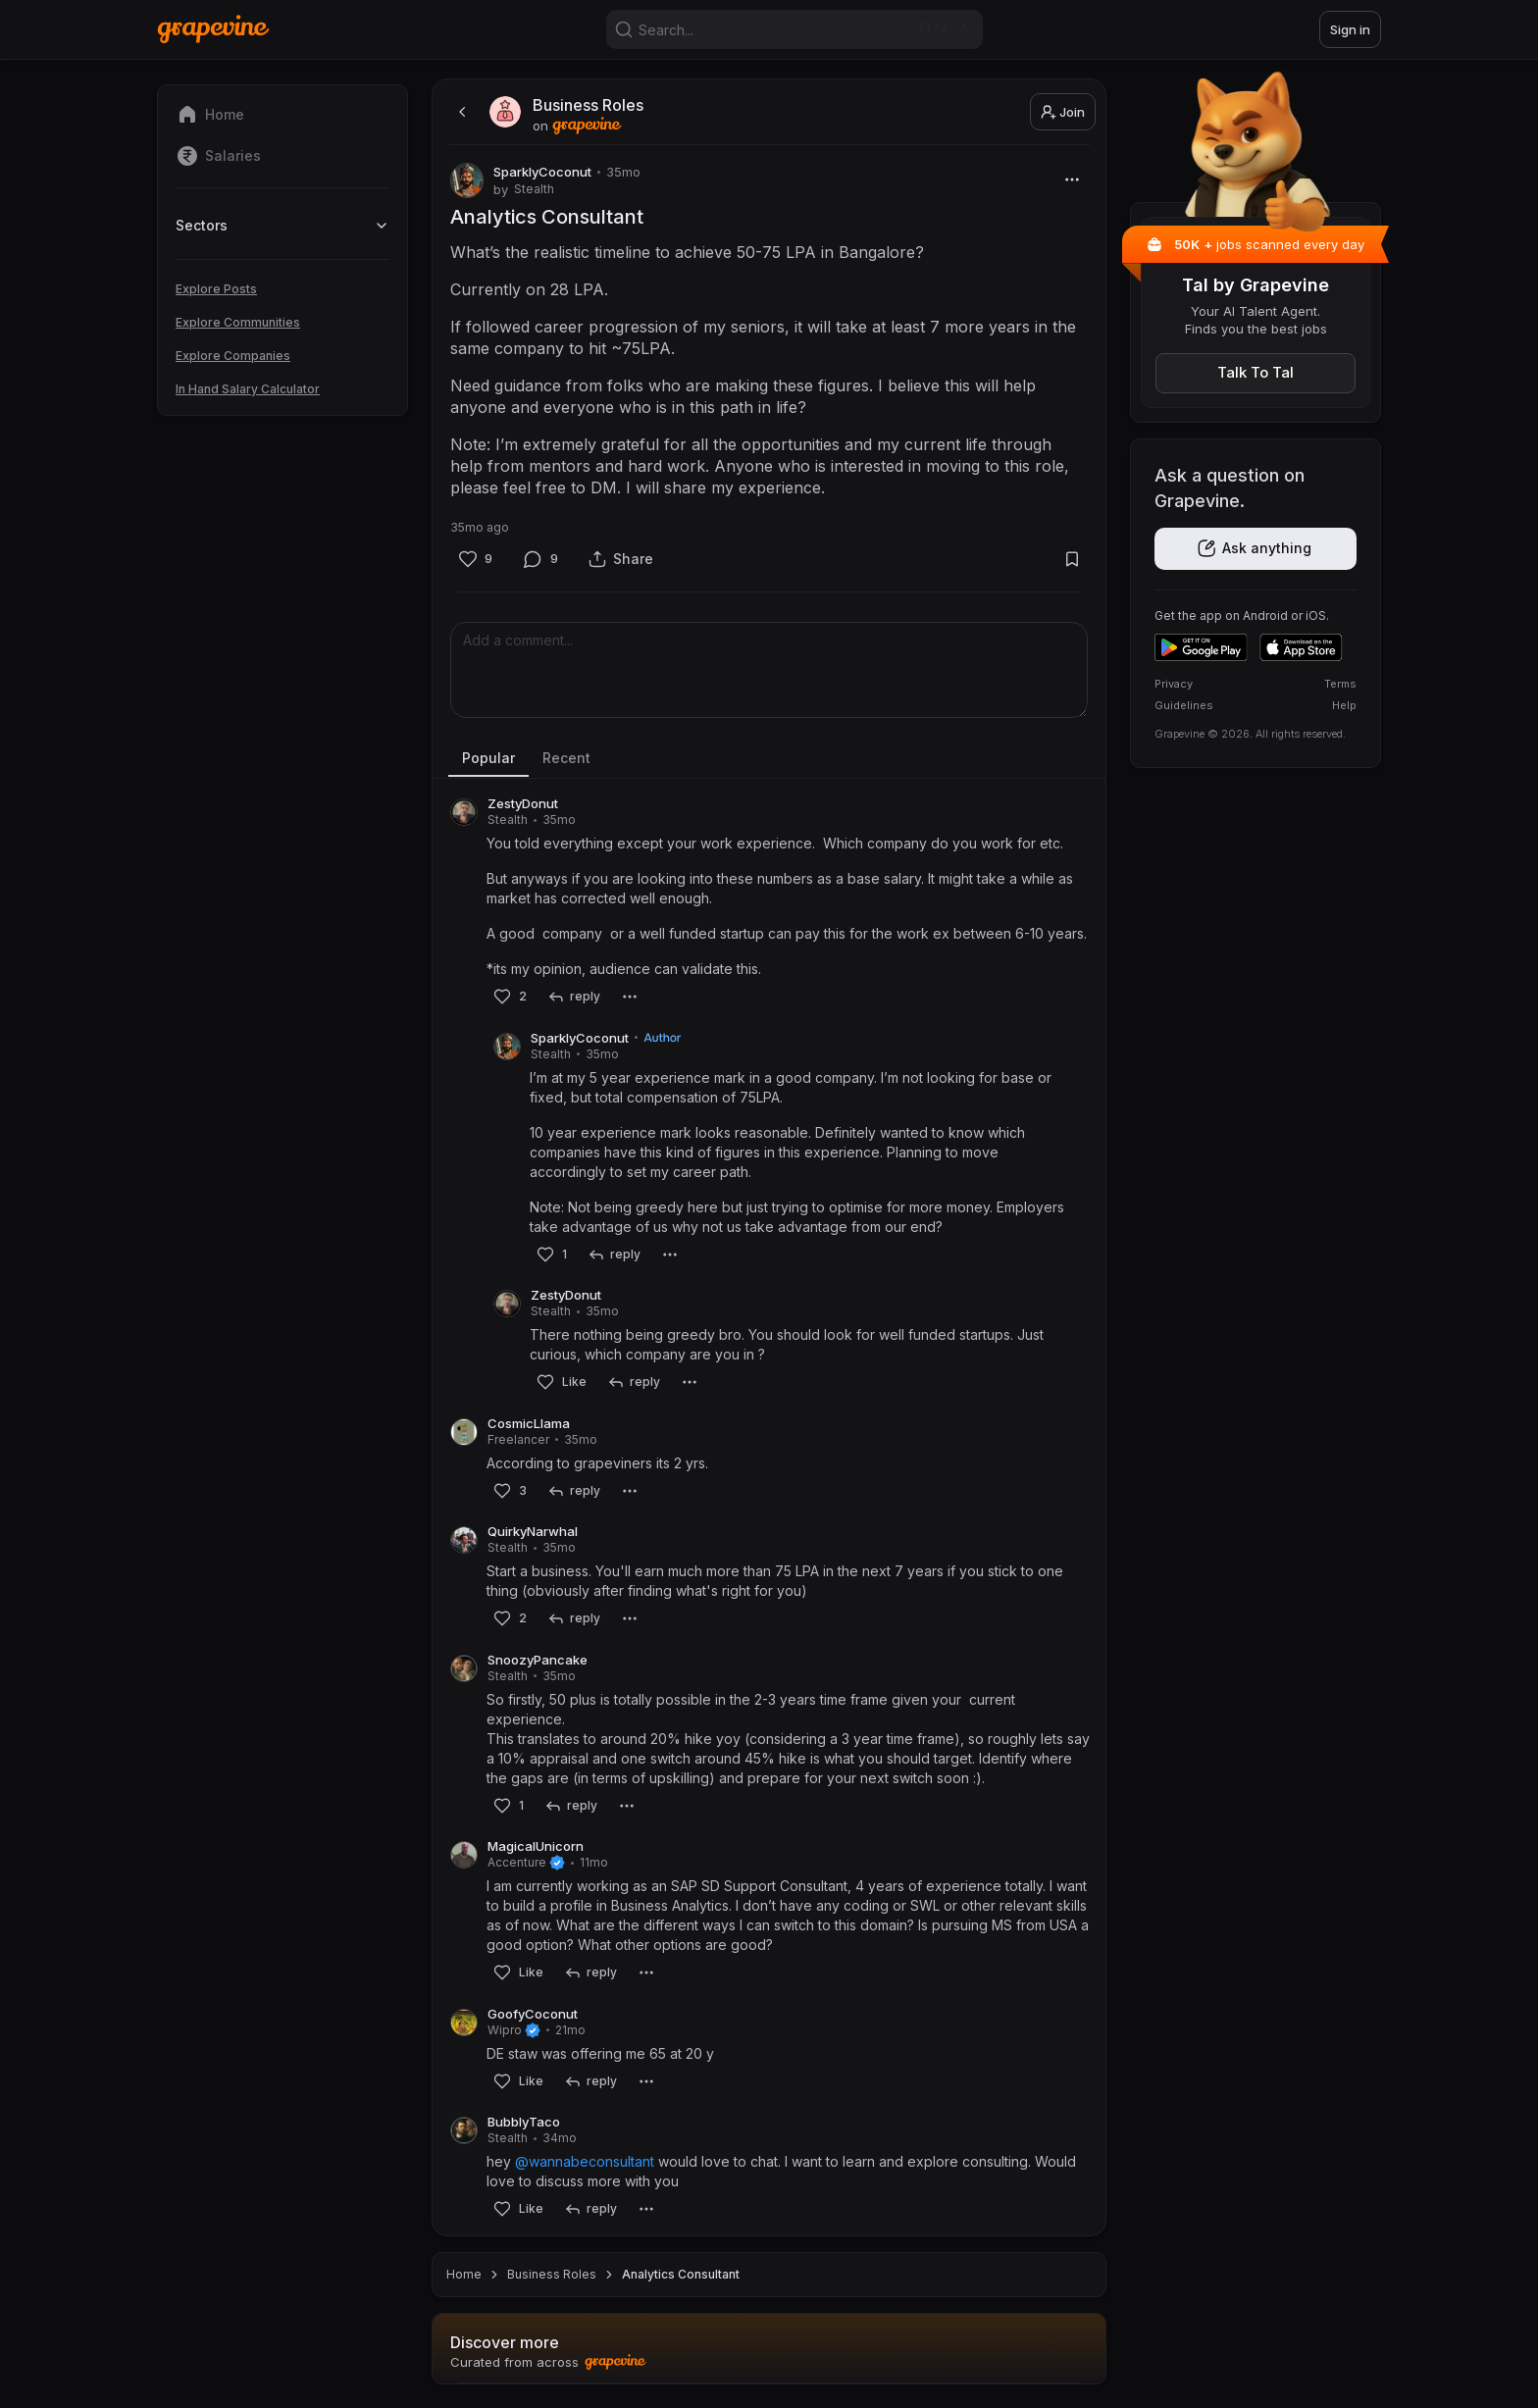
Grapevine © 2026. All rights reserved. (1250, 734)
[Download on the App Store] (1301, 647)
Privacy (1173, 684)
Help (1344, 705)
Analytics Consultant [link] (681, 2274)
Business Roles (551, 2274)
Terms (1340, 684)
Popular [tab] (488, 757)
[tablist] (769, 759)
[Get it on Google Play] (1201, 647)
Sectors (282, 225)
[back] (460, 111)
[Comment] (541, 558)
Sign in (1350, 29)
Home (464, 2274)
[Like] (475, 558)
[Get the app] (1255, 549)
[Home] (213, 29)
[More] (1071, 179)
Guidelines (1183, 705)
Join (1063, 112)
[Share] (621, 558)
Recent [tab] (566, 757)
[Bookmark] (1071, 558)
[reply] (573, 997)
